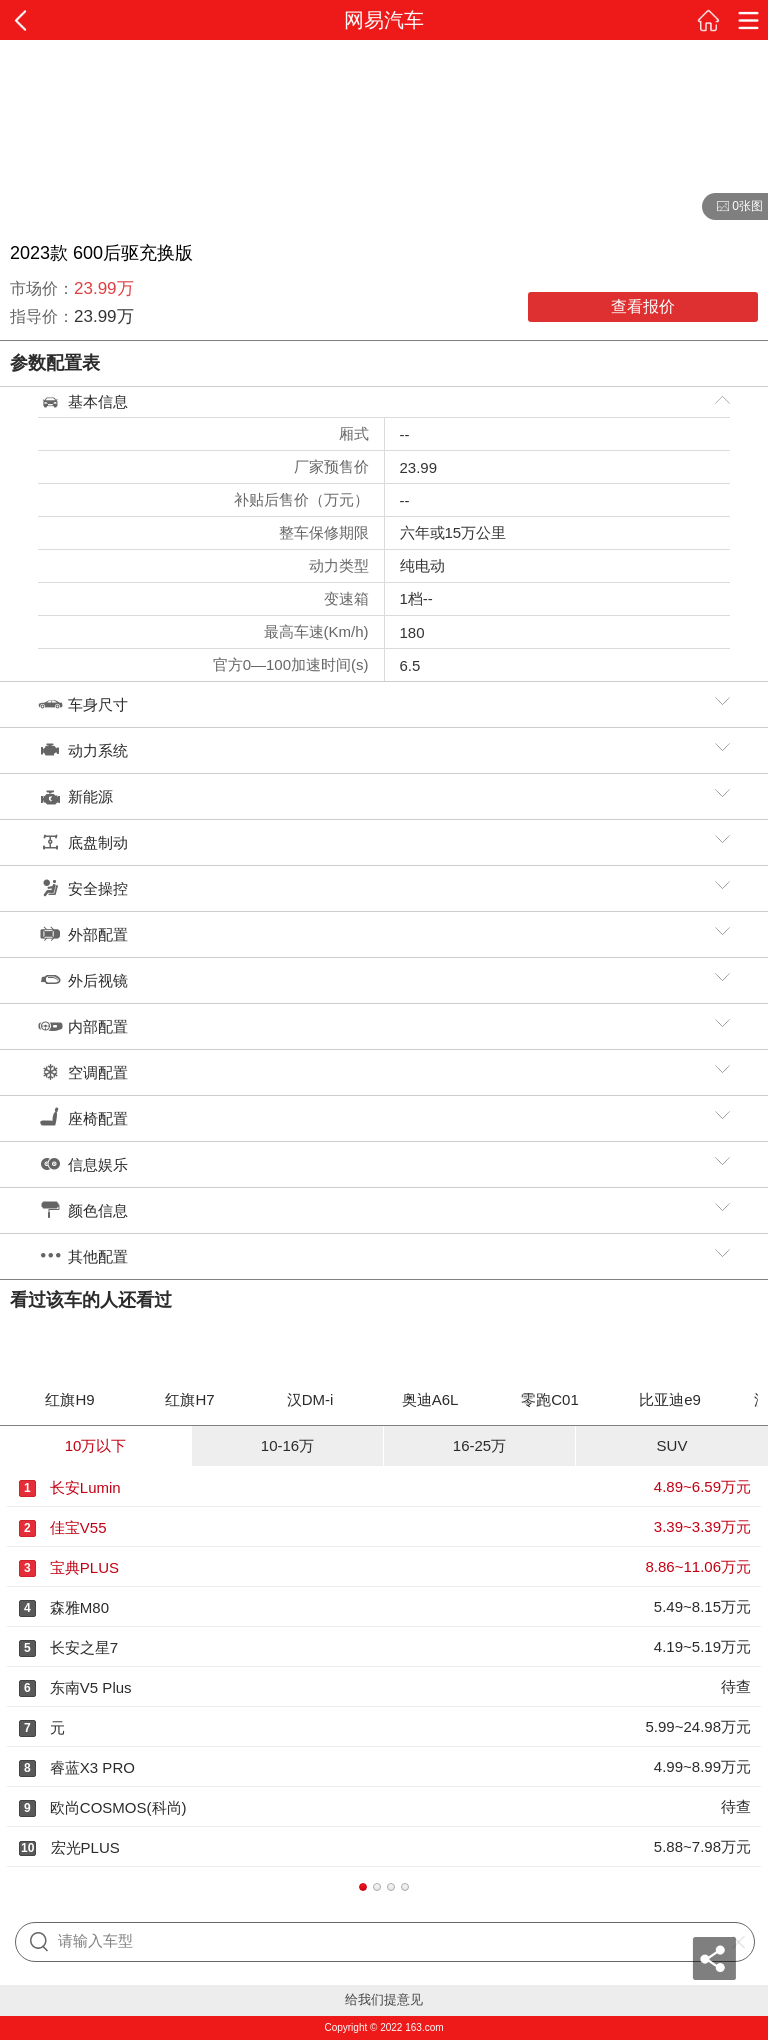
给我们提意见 (384, 1999)
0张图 (732, 207)
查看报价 (643, 306)
